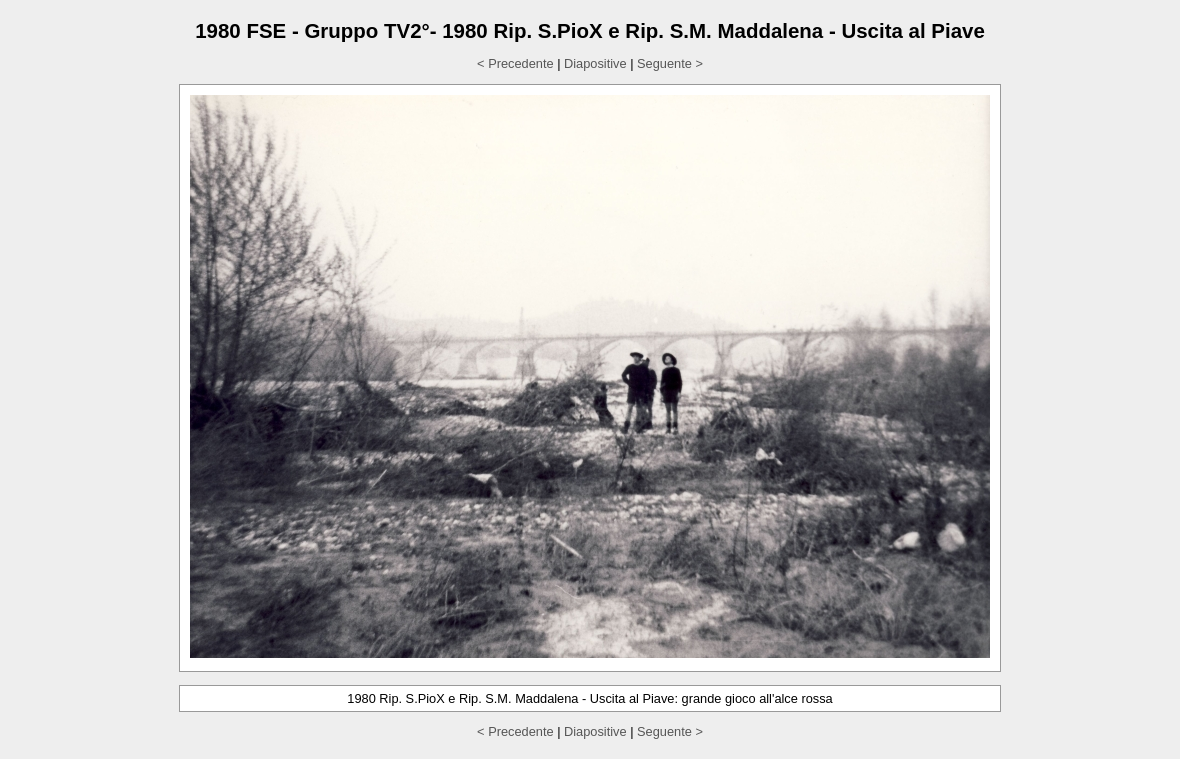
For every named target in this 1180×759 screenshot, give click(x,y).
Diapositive (595, 63)
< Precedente (515, 63)
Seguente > (670, 63)
